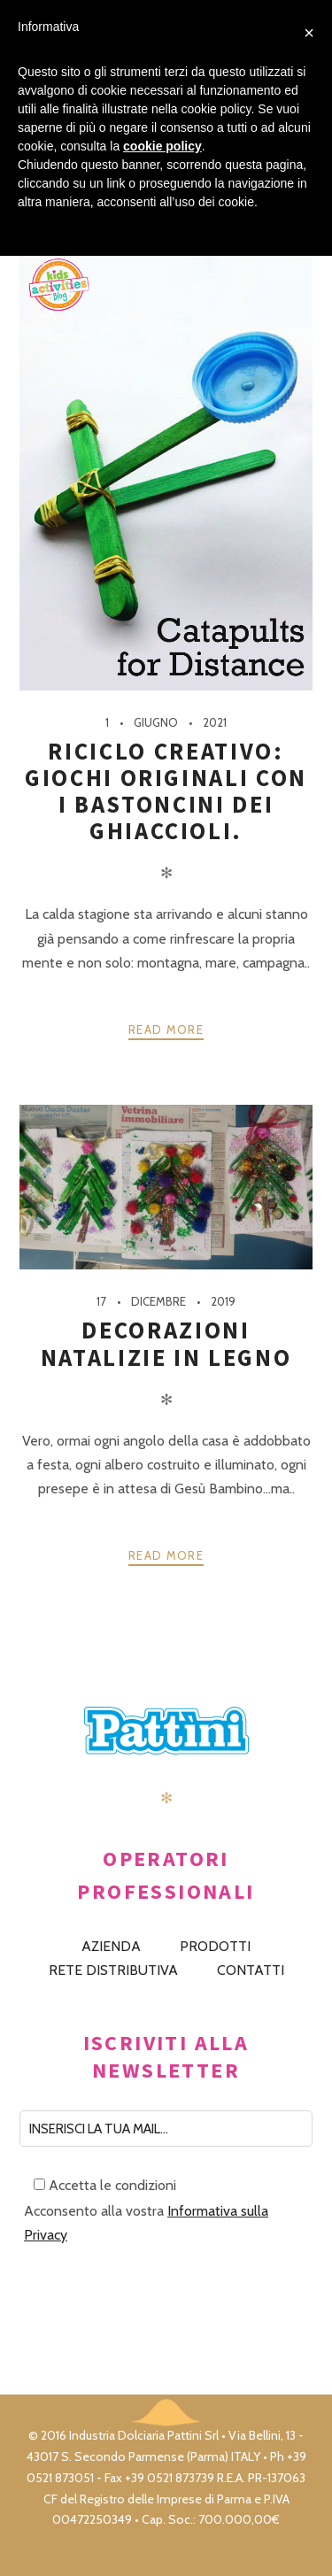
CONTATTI (250, 1970)
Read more (166, 1029)
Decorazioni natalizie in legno (166, 1343)
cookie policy (162, 146)
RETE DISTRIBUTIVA (113, 1970)
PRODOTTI (215, 1946)
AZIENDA (111, 1946)
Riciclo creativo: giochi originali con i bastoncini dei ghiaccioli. (166, 791)
